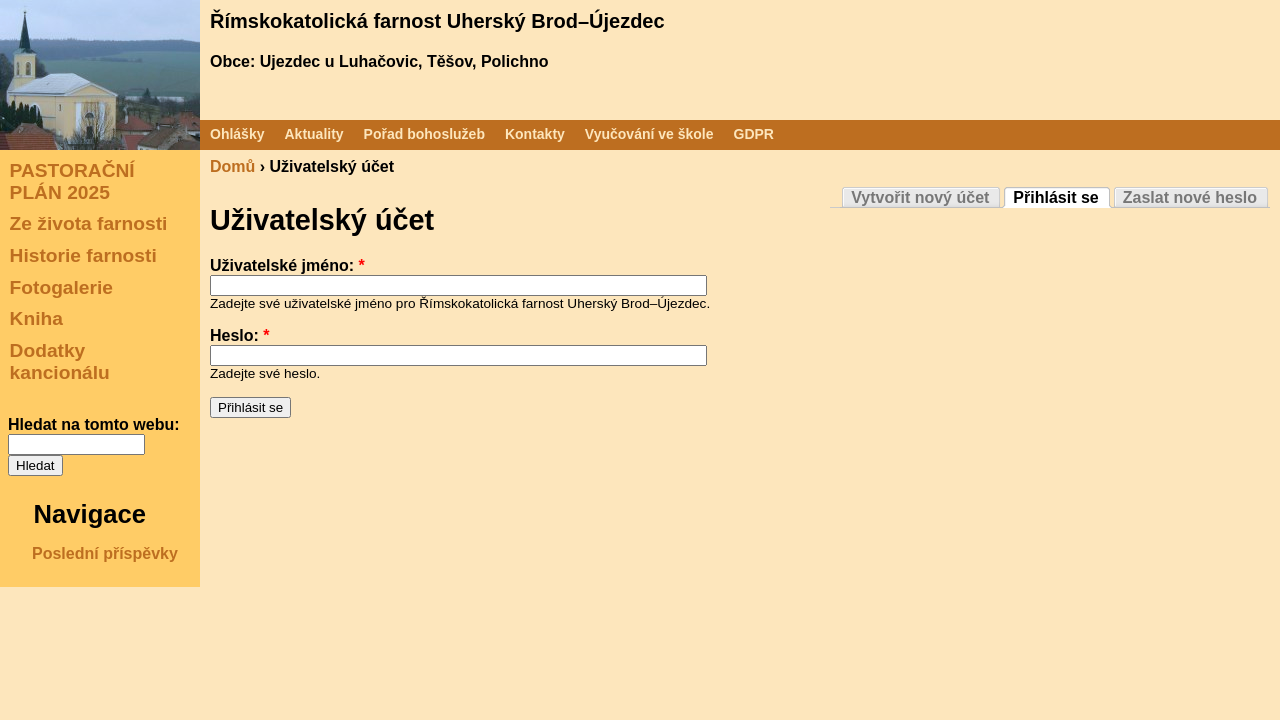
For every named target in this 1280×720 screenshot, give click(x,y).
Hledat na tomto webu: (94, 424)
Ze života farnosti (89, 223)
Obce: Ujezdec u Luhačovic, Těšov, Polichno (379, 61)
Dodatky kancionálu (60, 361)
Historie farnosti (83, 255)
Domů (232, 166)
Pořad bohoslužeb (424, 134)
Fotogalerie (61, 286)
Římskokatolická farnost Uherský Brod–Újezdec (437, 21)
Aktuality (313, 134)
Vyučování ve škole (649, 134)
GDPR (754, 134)
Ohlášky (237, 134)
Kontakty (535, 134)
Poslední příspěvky (105, 553)
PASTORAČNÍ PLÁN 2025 (72, 181)
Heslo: (240, 335)
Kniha (36, 318)
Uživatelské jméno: (287, 265)
